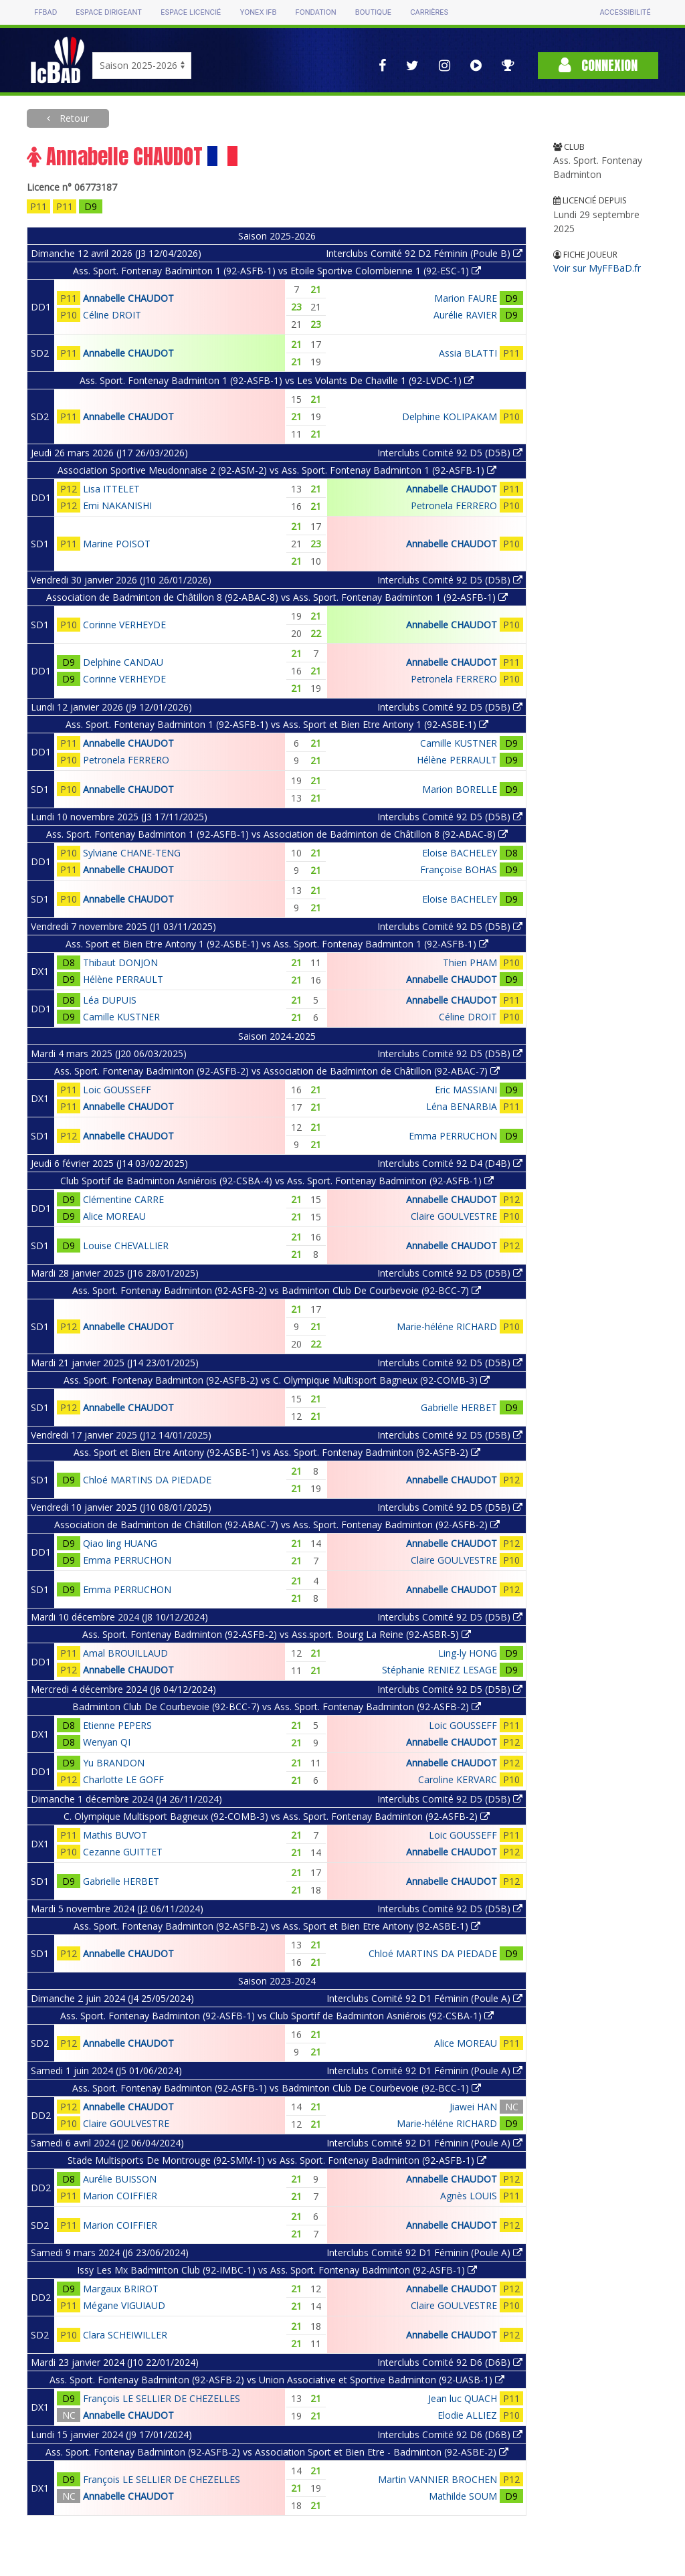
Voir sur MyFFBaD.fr (597, 268)
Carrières (429, 12)
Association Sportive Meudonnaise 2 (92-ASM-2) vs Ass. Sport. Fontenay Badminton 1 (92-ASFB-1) (277, 470)
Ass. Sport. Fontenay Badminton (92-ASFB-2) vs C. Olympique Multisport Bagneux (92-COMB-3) (277, 1380)
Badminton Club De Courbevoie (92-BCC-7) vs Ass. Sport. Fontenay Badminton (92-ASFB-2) (276, 1706)
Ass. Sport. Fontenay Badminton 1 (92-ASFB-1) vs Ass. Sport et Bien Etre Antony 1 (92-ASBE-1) (277, 724)
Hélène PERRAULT (457, 759)
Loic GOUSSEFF (117, 1089)
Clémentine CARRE (123, 1199)
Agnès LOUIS (468, 2195)
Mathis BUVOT (115, 1835)
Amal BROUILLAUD (125, 1653)
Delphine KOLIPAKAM (449, 416)
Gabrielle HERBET (459, 1407)
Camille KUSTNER (458, 743)
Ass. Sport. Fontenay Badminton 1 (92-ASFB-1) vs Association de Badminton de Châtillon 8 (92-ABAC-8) (277, 834)
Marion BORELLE (459, 789)
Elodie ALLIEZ (467, 2415)
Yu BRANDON (113, 1762)
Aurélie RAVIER (465, 314)
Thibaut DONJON (120, 962)
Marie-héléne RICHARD (447, 1326)
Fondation (315, 12)
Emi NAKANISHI (117, 505)
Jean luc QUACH (462, 2398)
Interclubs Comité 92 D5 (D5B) (449, 452)
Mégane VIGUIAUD (124, 2305)
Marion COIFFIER (120, 2195)
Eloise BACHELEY (459, 852)
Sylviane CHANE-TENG (132, 852)
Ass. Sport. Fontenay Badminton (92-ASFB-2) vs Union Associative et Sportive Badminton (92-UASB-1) (277, 2379)
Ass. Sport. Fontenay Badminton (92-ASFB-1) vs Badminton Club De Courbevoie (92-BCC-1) (276, 2088)
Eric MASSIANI (466, 1089)
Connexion (598, 65)
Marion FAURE (465, 298)
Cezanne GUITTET (123, 1851)
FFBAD (45, 12)
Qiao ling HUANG (120, 1543)
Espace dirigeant (109, 12)
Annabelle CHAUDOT (128, 298)
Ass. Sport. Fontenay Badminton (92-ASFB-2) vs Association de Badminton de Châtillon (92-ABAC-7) (277, 1071)
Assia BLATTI (468, 353)
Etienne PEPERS (117, 1725)
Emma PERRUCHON (453, 1135)
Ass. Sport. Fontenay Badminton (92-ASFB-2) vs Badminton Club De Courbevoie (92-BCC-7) (276, 1290)
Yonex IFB (257, 12)
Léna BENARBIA (461, 1106)
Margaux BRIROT (121, 2288)
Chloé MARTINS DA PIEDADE (147, 1479)
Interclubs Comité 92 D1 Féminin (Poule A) (424, 1998)
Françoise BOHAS (458, 869)
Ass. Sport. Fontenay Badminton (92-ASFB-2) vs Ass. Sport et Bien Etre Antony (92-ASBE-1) (277, 1926)
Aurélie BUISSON (120, 2179)
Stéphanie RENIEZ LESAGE (439, 1669)
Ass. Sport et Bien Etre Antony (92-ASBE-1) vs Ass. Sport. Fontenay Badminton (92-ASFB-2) (277, 1452)
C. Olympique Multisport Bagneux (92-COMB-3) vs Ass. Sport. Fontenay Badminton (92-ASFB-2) (277, 1816)
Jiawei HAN (473, 2106)
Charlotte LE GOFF (123, 1779)
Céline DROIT (112, 314)
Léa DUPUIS (109, 1000)
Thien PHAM (470, 962)
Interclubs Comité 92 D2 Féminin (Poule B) (424, 253)
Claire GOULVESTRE (454, 1216)
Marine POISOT (117, 543)
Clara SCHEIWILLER (125, 2334)
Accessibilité (624, 12)
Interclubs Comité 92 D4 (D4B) (449, 1163)
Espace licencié (191, 12)
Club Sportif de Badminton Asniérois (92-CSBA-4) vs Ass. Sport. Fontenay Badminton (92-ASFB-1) (277, 1180)
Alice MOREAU (114, 1216)
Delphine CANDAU (123, 662)
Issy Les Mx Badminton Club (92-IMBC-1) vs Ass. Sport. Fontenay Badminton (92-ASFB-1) (277, 2270)
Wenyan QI (106, 1742)
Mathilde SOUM (463, 2496)
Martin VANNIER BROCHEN (437, 2479)
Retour (73, 118)
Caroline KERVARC (457, 1779)
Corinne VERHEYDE (124, 624)
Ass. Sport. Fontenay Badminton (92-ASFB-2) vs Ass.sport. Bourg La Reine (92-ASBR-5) (276, 1634)
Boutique (373, 12)
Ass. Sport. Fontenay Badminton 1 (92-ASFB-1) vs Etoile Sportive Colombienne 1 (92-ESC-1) (277, 270)
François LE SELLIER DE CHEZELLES (161, 2398)
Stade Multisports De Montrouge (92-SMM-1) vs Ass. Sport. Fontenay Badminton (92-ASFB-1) (277, 2160)
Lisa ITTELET (111, 488)
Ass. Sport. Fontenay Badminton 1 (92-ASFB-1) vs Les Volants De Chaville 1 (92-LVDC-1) (277, 380)
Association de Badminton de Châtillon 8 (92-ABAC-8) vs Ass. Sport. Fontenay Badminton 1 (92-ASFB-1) (277, 597)
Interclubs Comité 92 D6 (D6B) (449, 2362)
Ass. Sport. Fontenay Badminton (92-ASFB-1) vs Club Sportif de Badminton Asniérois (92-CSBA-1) (277, 2015)
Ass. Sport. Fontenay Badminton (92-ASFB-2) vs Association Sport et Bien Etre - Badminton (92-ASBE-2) (276, 2452)
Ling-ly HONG (467, 1653)
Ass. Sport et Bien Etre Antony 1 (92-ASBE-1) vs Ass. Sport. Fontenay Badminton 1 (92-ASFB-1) (277, 943)
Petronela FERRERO (454, 505)
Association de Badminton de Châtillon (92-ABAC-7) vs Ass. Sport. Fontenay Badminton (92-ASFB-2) (277, 1524)
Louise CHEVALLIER (126, 1245)
